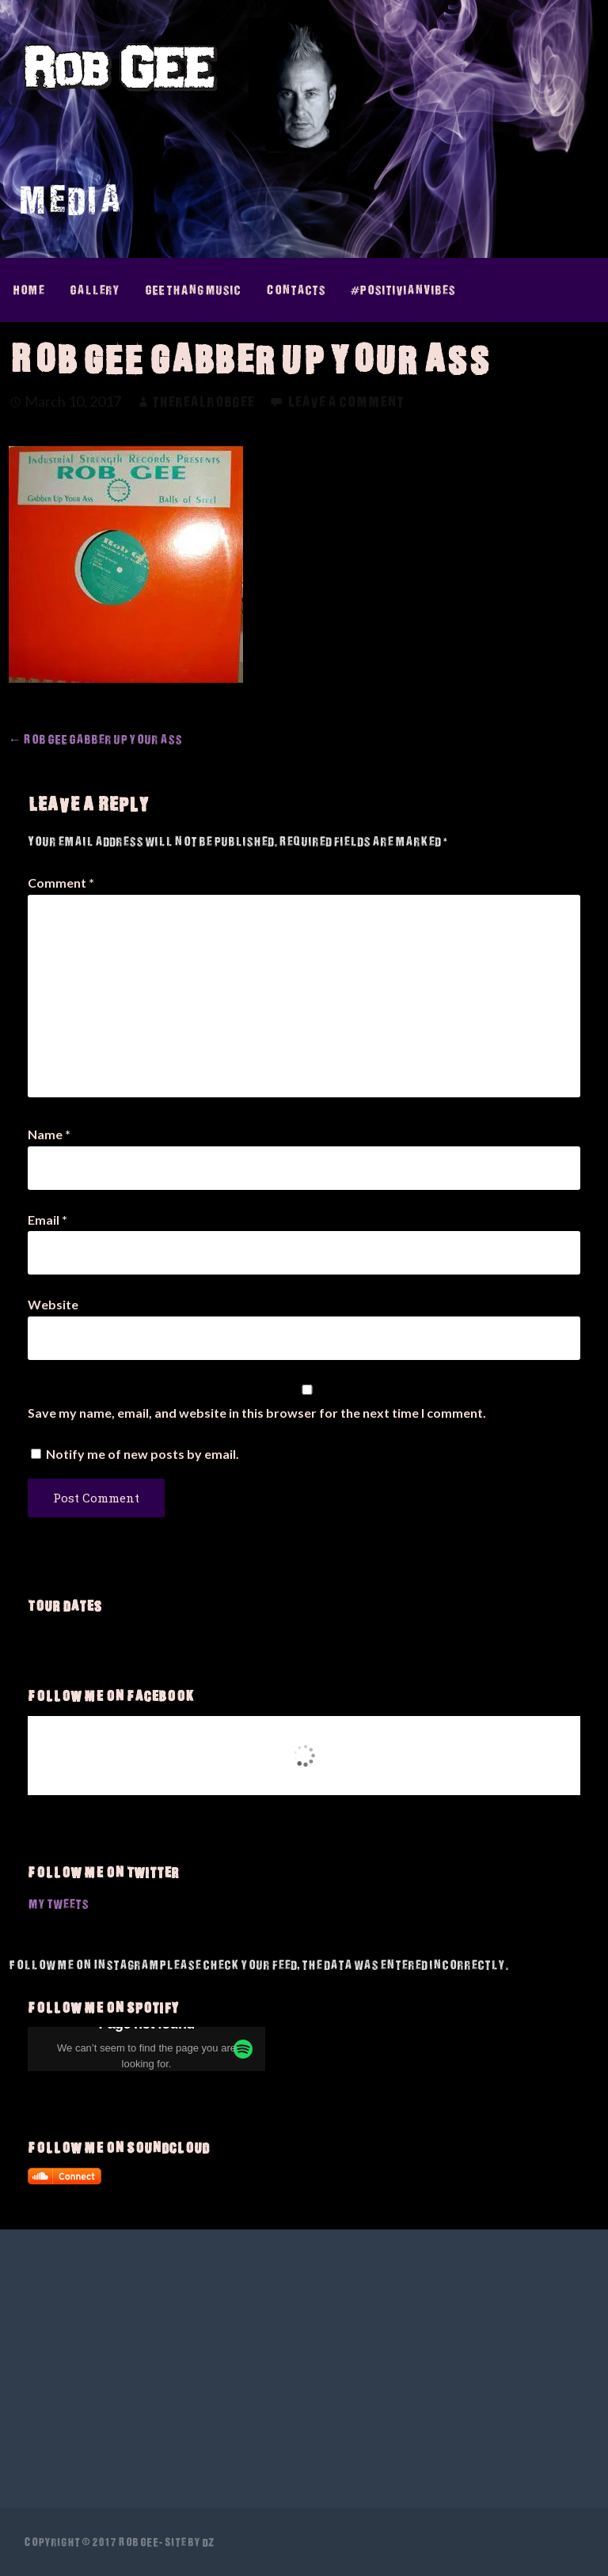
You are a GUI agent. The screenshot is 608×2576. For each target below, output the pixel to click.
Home (28, 289)
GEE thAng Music (193, 289)
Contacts (295, 289)
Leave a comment (345, 401)
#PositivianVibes (403, 289)
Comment (61, 882)
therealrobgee (203, 401)
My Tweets (58, 1903)
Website (53, 1304)
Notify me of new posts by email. (142, 1453)
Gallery (95, 289)
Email (47, 1219)
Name (49, 1134)
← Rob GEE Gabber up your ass (95, 739)
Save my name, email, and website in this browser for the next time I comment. (257, 1412)
